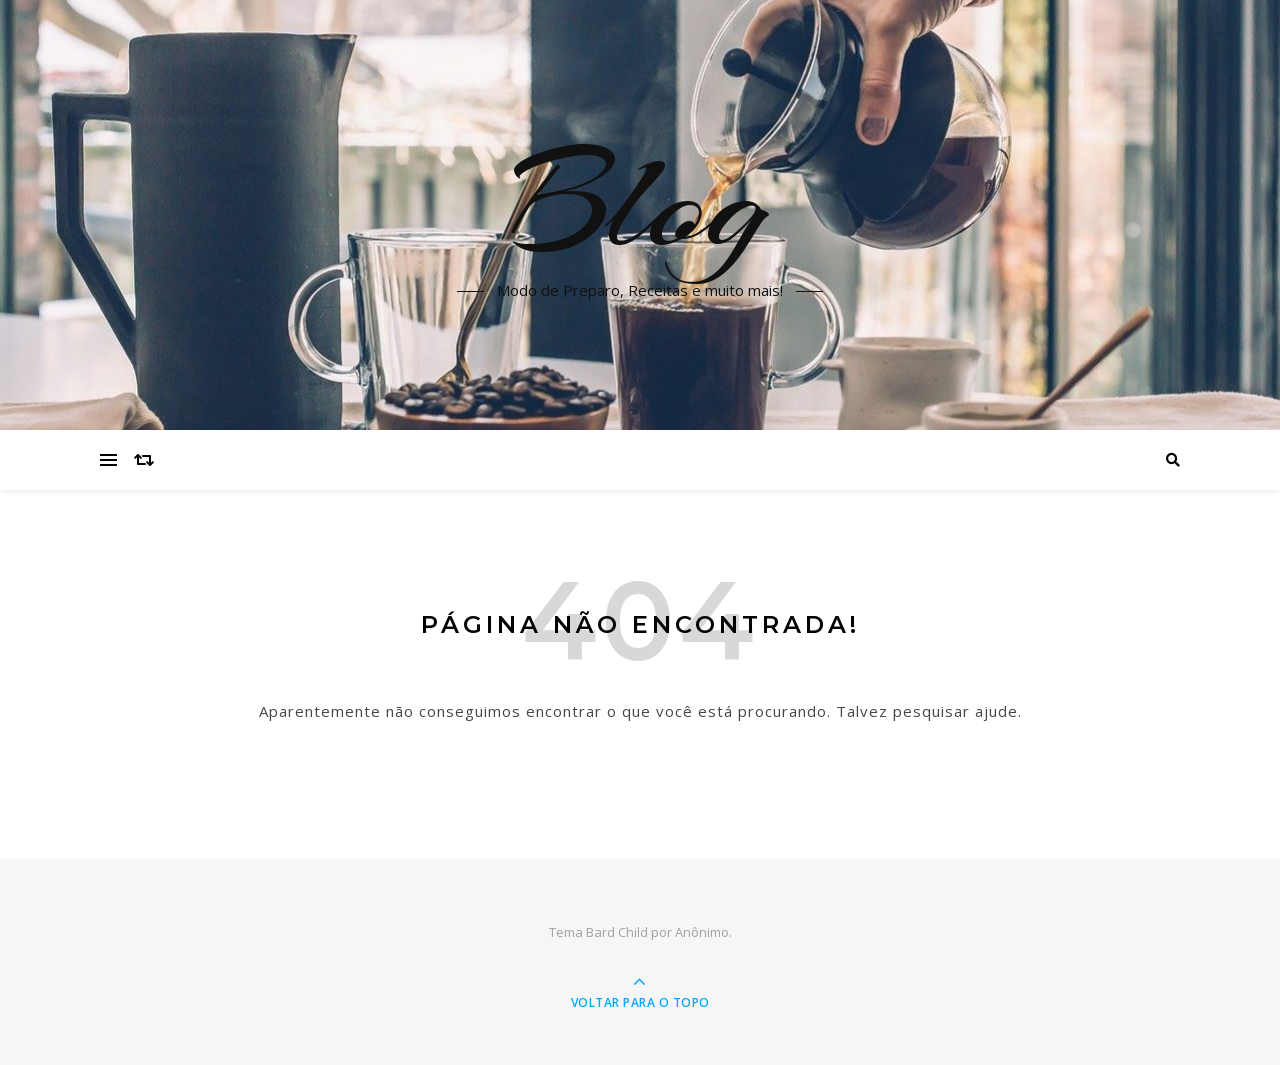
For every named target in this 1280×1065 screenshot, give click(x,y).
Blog (640, 203)
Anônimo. (703, 932)
